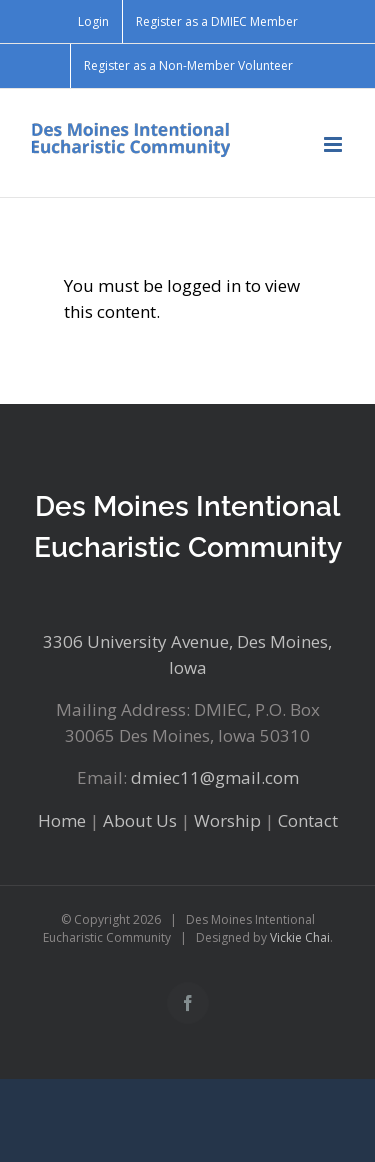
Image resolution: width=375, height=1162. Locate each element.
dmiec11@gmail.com (215, 777)
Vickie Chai (300, 937)
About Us (140, 820)
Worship (227, 820)
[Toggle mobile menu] (334, 144)
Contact (308, 820)
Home (62, 820)
